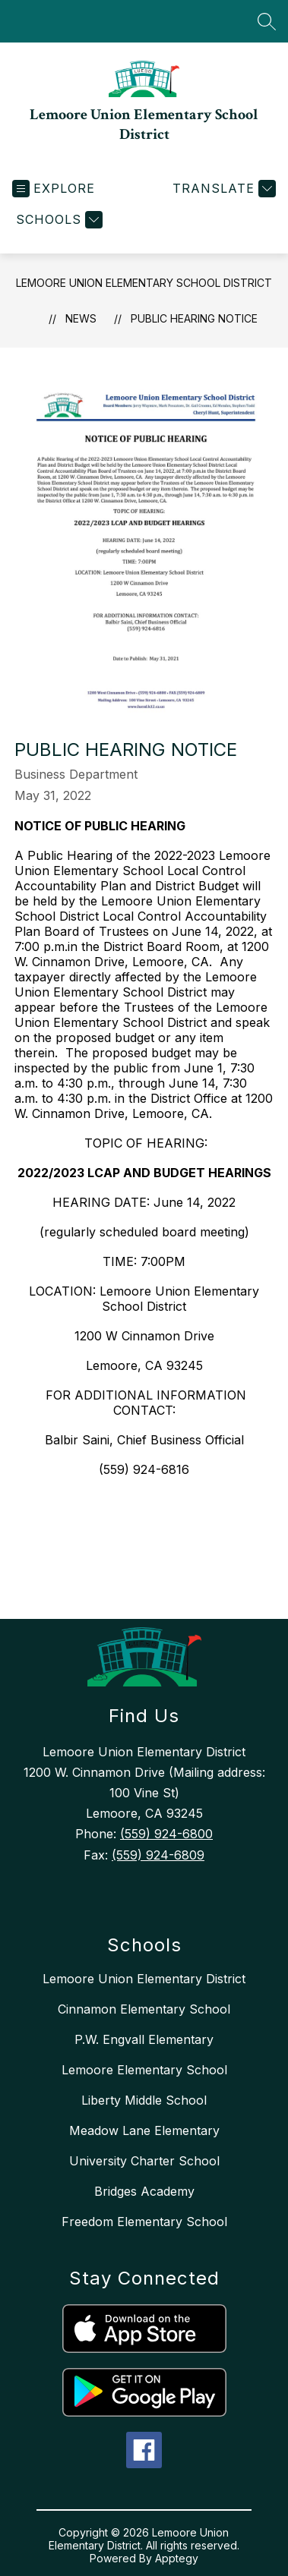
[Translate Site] (222, 188)
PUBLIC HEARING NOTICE (194, 318)
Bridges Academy (144, 2191)
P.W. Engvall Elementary (144, 2039)
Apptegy (176, 2558)
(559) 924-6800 (166, 1833)
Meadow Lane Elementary (144, 2130)
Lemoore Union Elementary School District (144, 282)
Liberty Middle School (144, 2100)
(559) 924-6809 (158, 1855)
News (81, 318)
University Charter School (144, 2160)
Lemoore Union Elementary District (144, 1978)
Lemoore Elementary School (144, 2069)
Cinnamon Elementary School (144, 2009)
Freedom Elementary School (144, 2221)
